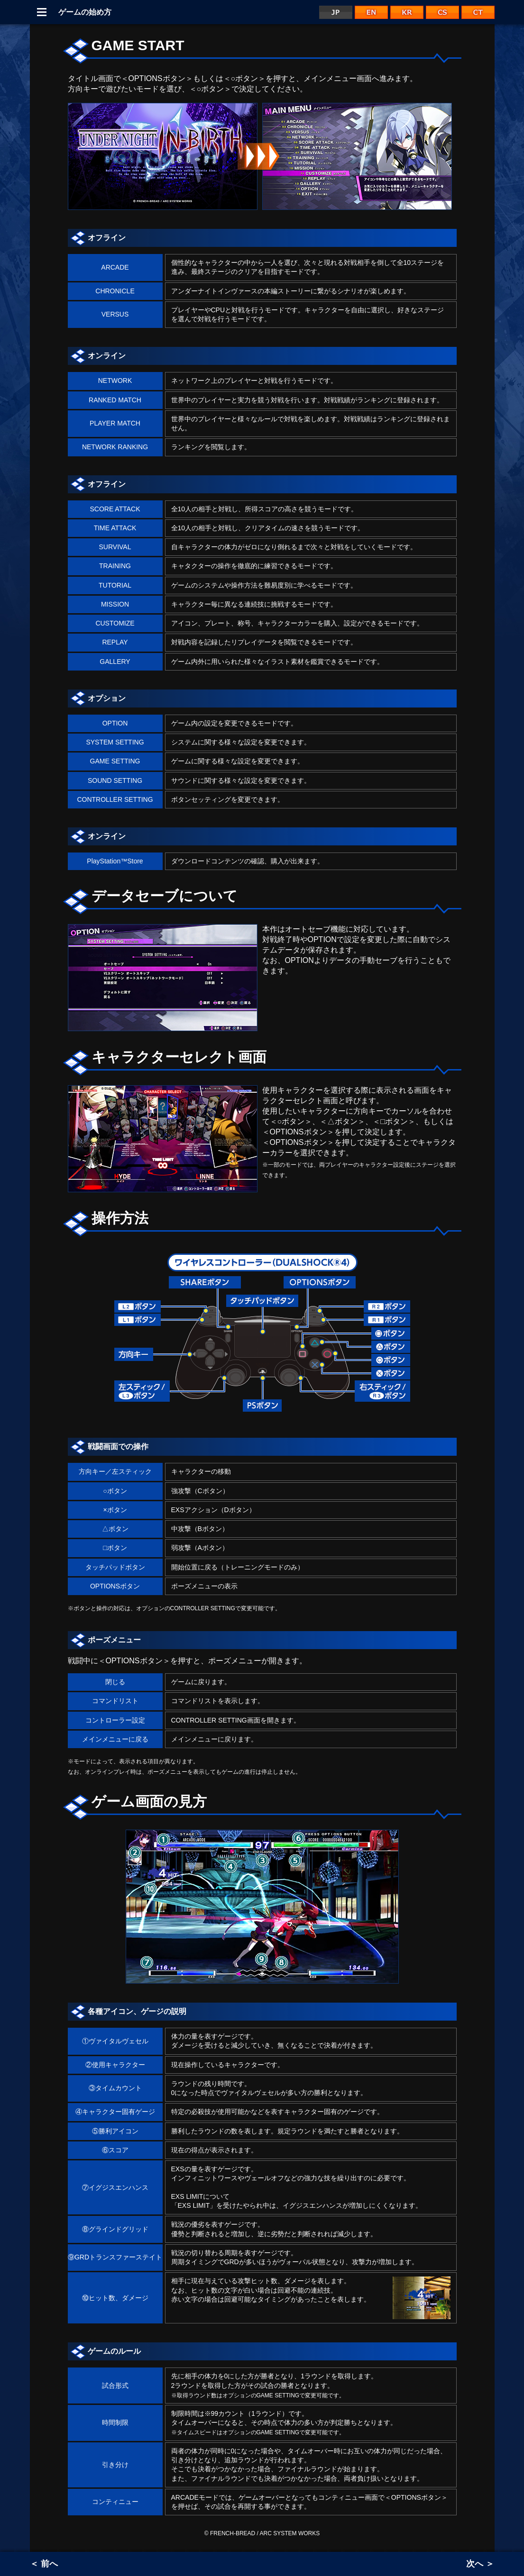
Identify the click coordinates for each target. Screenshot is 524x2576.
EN (371, 12)
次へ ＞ (480, 2563)
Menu (42, 12)
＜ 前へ (44, 2563)
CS (442, 12)
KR (406, 12)
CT (478, 12)
